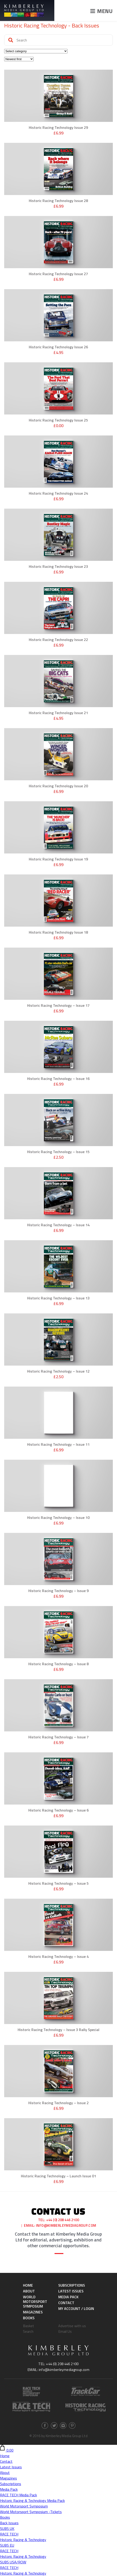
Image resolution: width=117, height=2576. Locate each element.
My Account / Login (76, 2308)
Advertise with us (72, 2326)
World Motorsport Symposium (35, 2301)
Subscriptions (71, 2285)
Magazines (33, 2312)
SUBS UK (7, 2528)
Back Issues (9, 2523)
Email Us (65, 2331)
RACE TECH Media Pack (18, 2495)
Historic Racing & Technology (23, 2539)
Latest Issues (71, 2291)
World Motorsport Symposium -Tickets (31, 2511)
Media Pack (68, 2297)
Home (28, 2285)
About (29, 2291)
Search (28, 2331)
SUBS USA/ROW (13, 2562)
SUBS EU (7, 2545)
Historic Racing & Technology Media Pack (32, 2500)
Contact (66, 2302)
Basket (28, 2326)
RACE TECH (9, 2534)
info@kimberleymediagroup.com (66, 2225)
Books (29, 2318)
